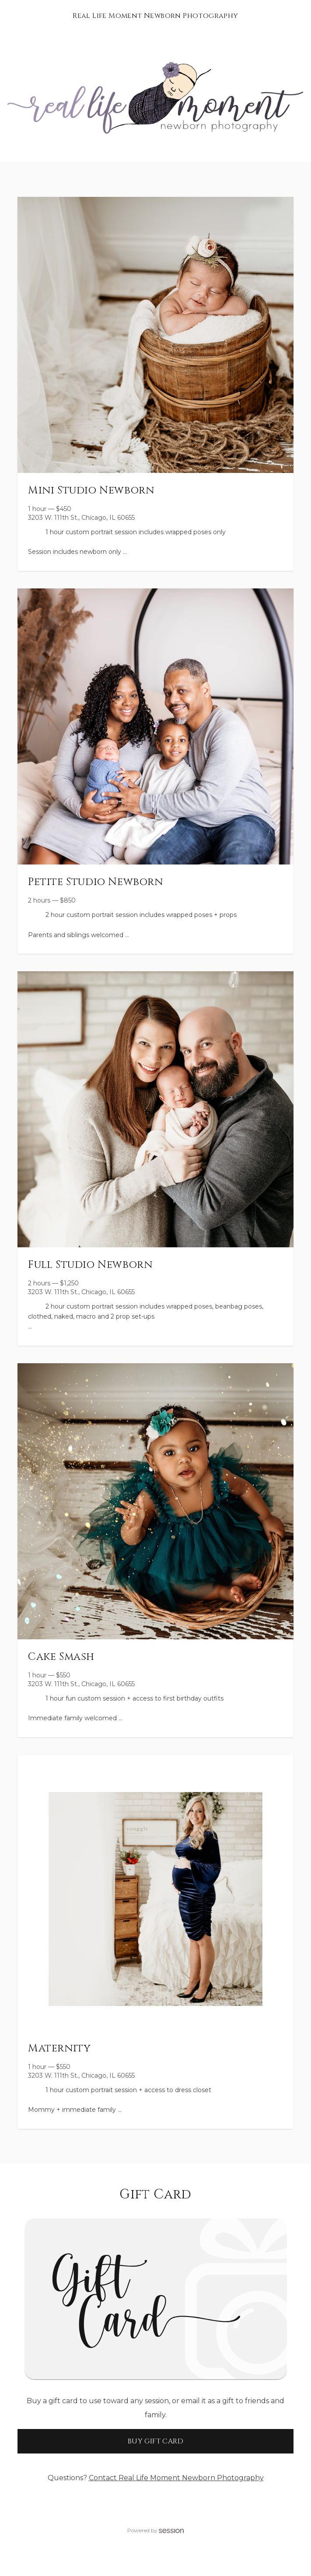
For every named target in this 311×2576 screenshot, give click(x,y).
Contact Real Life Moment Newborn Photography (176, 2478)
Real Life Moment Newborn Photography (155, 16)
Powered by (155, 2530)
